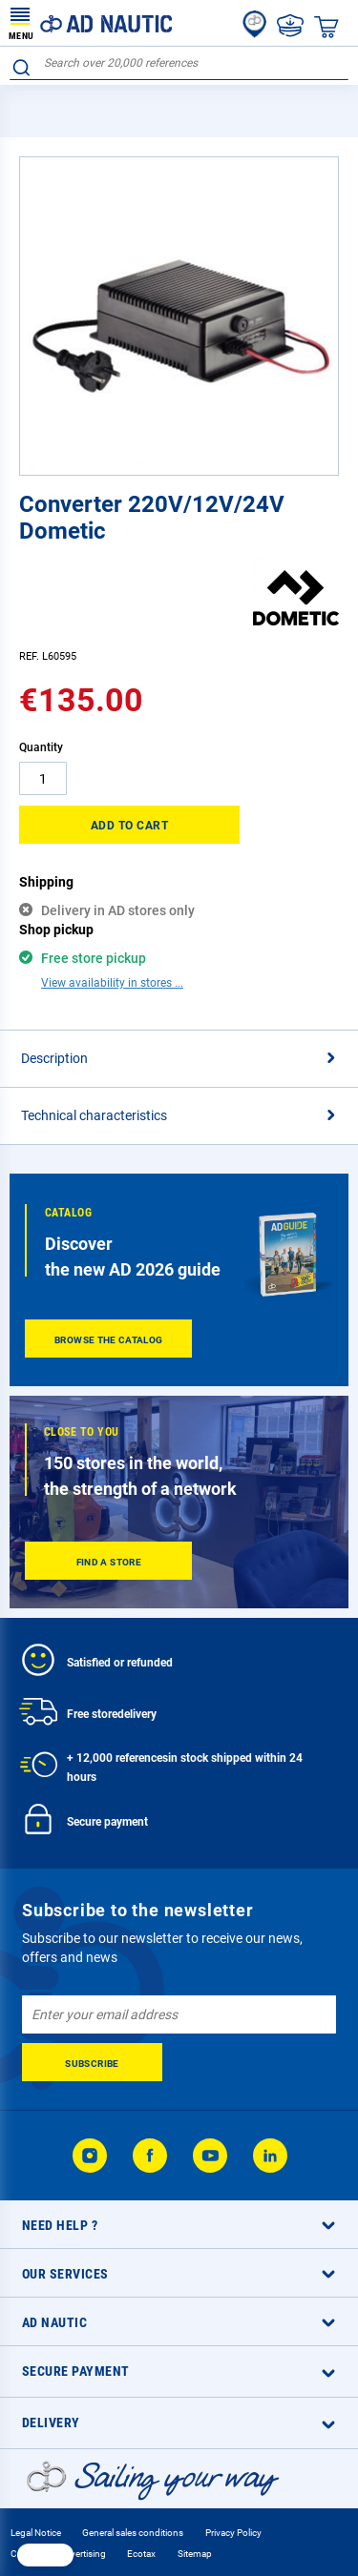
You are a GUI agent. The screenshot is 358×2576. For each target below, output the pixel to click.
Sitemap (195, 2553)
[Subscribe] (92, 2062)
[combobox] (179, 63)
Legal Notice (36, 2532)
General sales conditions (132, 2532)
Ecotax (141, 2553)
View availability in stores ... (112, 983)
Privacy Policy (233, 2532)
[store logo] (91, 23)
